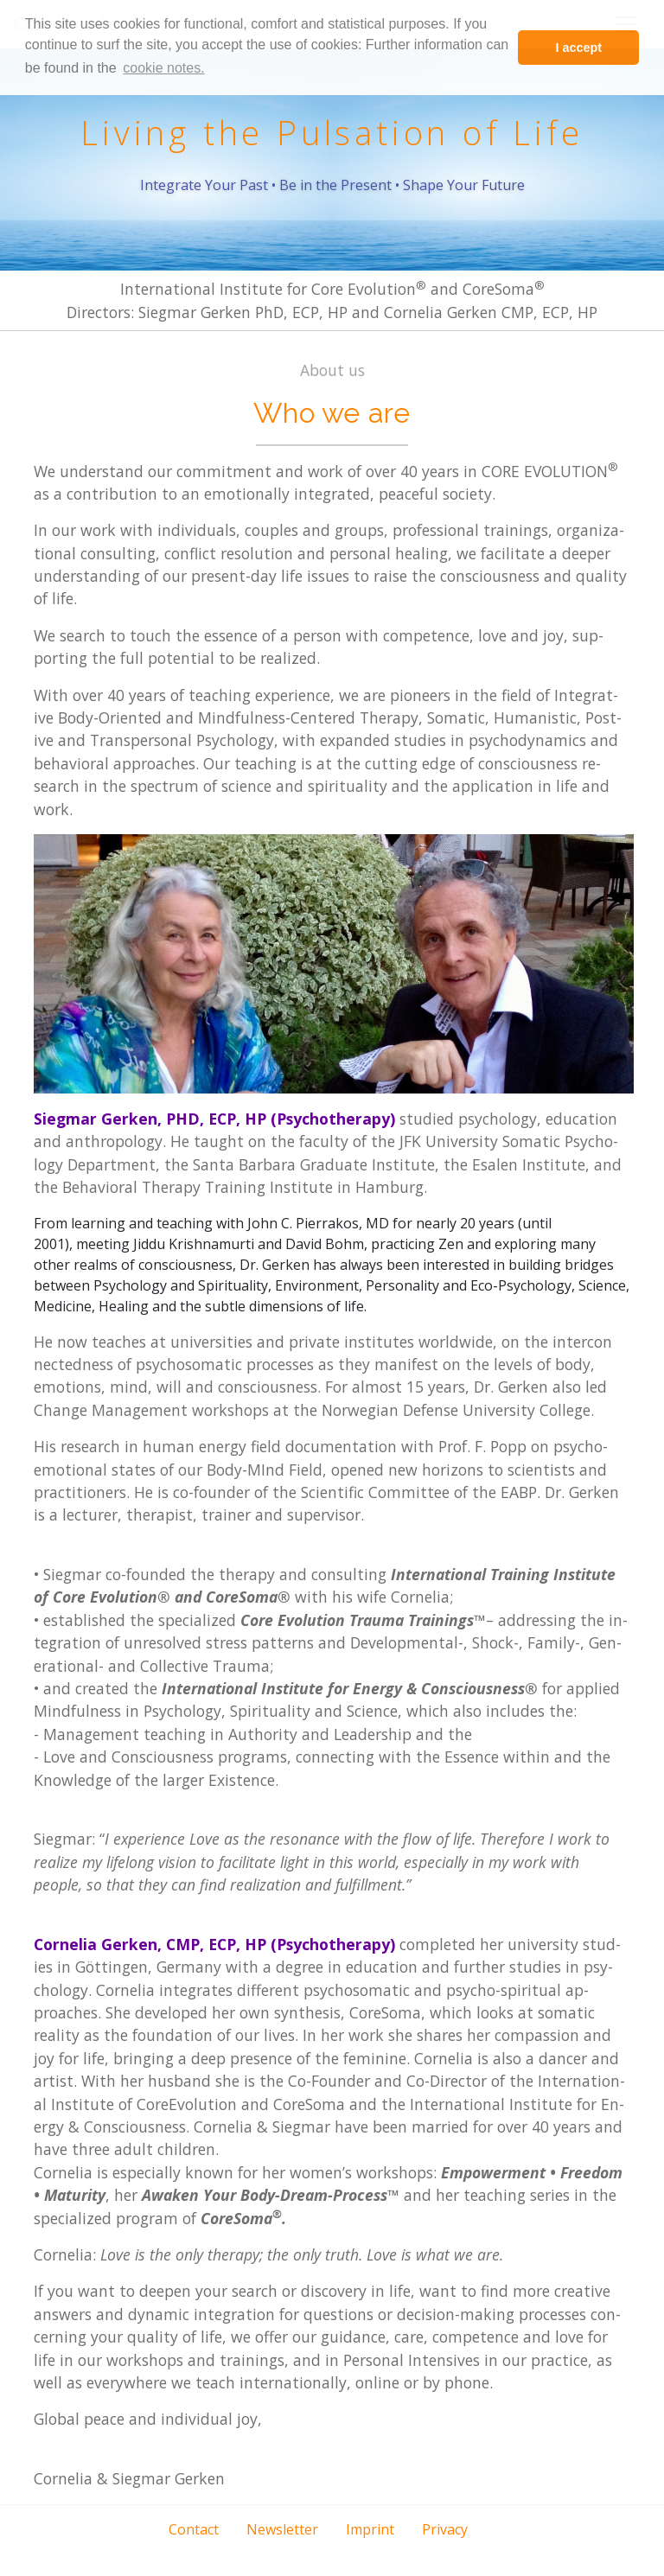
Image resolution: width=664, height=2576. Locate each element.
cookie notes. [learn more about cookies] (163, 68)
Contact (194, 2529)
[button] (289, 2553)
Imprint (370, 2529)
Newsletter (282, 2529)
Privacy (445, 2529)
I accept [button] (578, 47)
